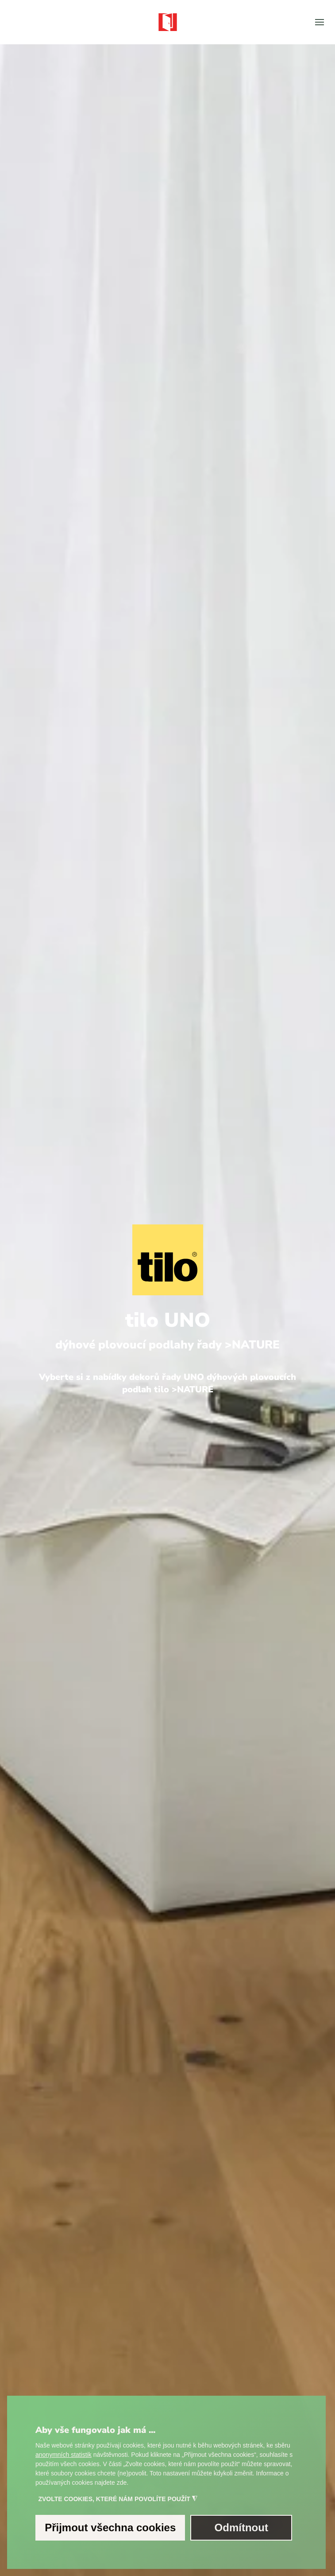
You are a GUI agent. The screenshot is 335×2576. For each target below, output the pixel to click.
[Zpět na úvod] (168, 22)
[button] (319, 22)
